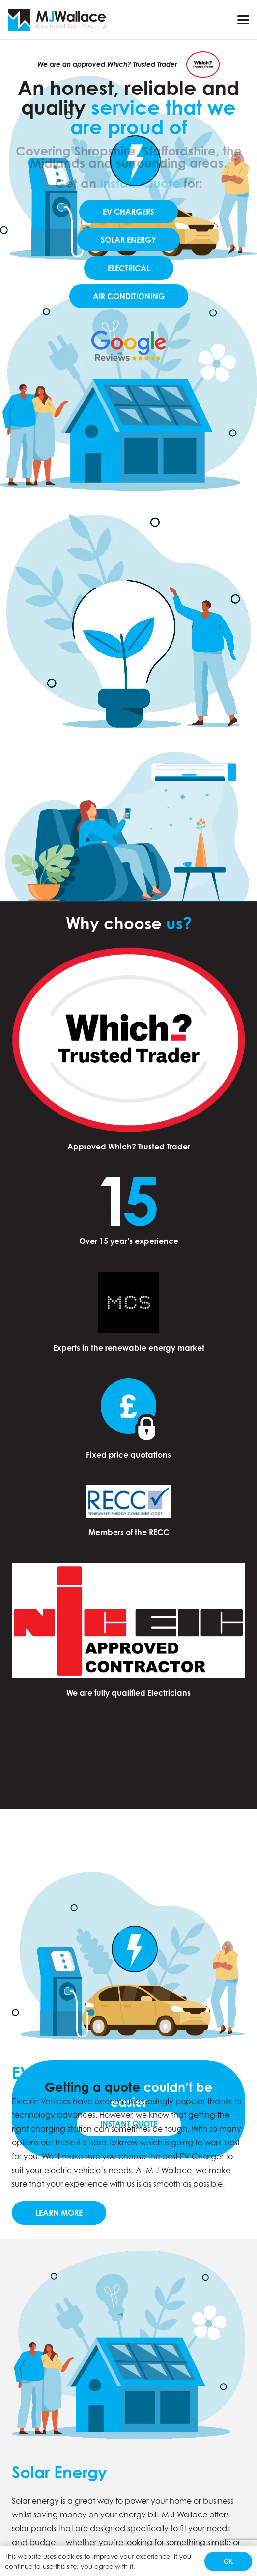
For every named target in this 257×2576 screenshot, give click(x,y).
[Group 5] (57, 20)
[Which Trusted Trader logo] (203, 64)
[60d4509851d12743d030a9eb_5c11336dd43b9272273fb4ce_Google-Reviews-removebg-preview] (128, 345)
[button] (243, 20)
